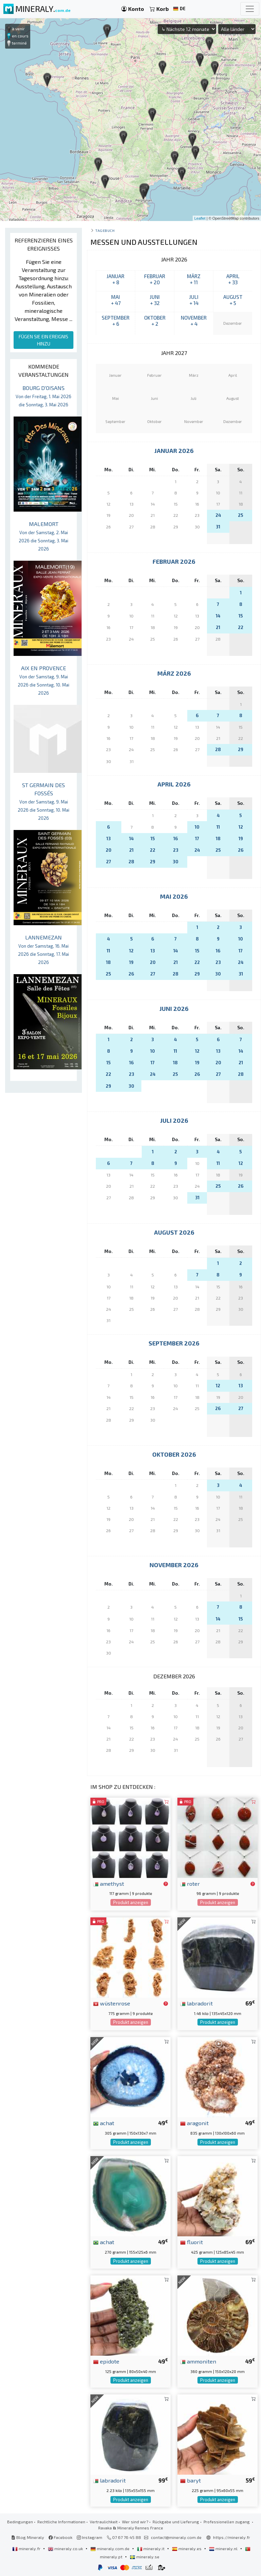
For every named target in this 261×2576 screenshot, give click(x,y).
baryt (190, 2480)
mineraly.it (151, 2548)
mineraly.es (187, 2548)
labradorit (196, 2003)
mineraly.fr (26, 2548)
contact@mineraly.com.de (176, 2537)
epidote (106, 2361)
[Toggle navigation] (249, 9)
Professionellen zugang (227, 2521)
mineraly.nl (224, 2548)
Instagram (89, 2537)
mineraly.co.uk (66, 2548)
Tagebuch (105, 230)
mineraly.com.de (110, 2548)
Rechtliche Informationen (61, 2521)
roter (190, 1883)
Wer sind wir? (135, 2521)
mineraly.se (144, 2556)
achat (103, 2122)
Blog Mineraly (27, 2537)
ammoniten (198, 2361)
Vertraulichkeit (104, 2521)
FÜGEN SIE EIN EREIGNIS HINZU (43, 340)
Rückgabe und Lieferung (176, 2521)
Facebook (60, 2537)
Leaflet (200, 218)
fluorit (191, 2241)
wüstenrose (111, 2003)
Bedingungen (20, 2521)
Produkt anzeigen (130, 1902)
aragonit (194, 2122)
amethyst (108, 1883)
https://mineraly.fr (231, 2537)
